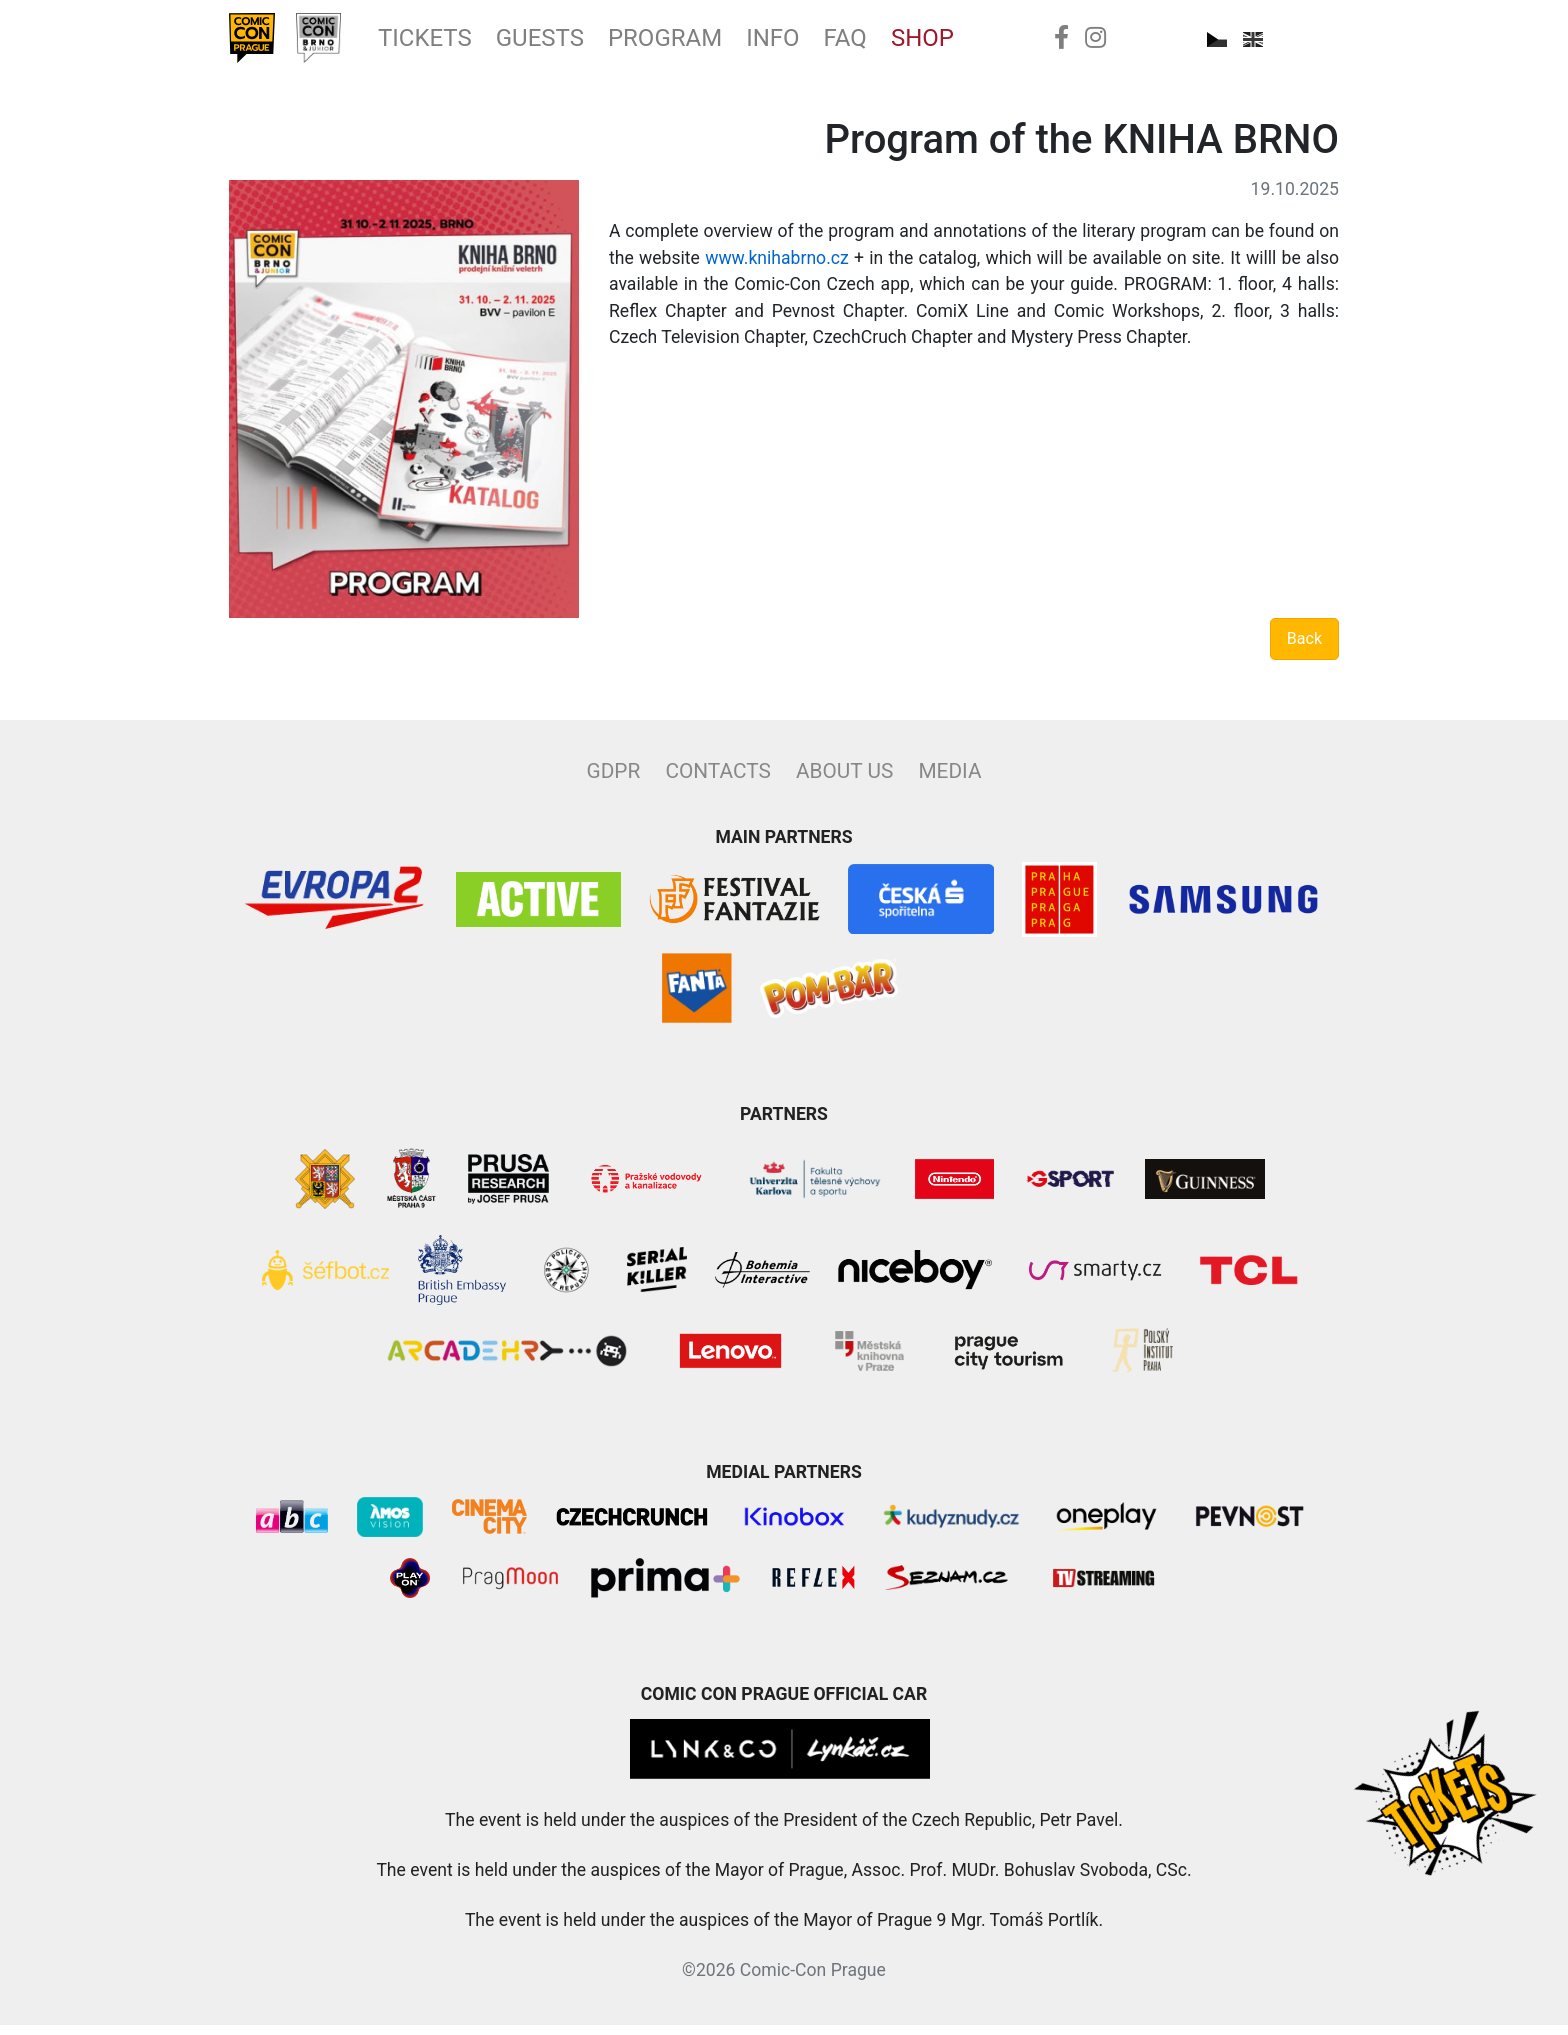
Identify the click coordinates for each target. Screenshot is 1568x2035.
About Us (844, 781)
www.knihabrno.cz (777, 268)
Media (949, 781)
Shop (996, 43)
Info (834, 43)
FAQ (912, 43)
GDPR (614, 781)
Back (1304, 648)
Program (714, 43)
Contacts (717, 781)
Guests (576, 43)
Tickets (449, 43)
